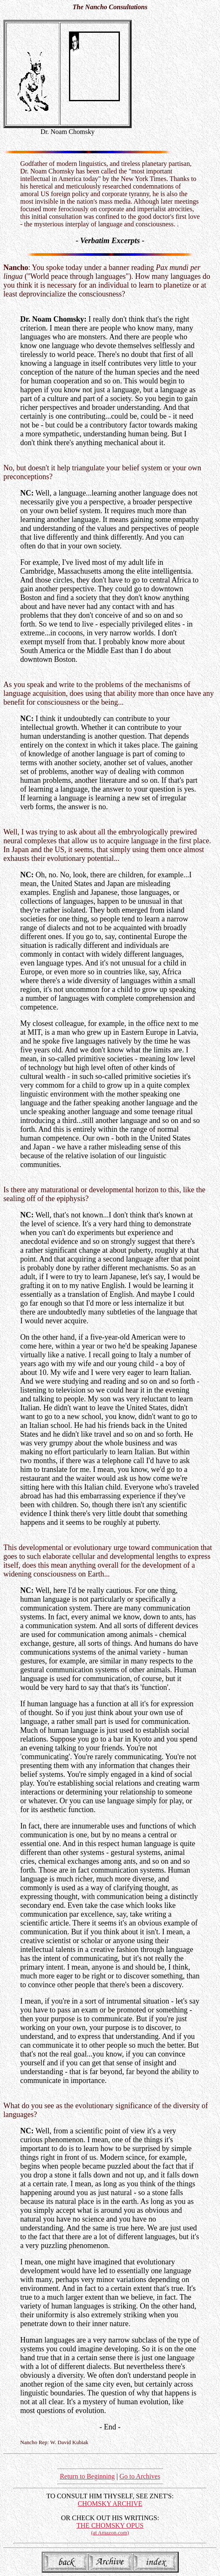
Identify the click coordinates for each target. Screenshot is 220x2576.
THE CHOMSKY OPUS (110, 2529)
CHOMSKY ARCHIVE (110, 2503)
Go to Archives (139, 2476)
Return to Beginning (87, 2476)
